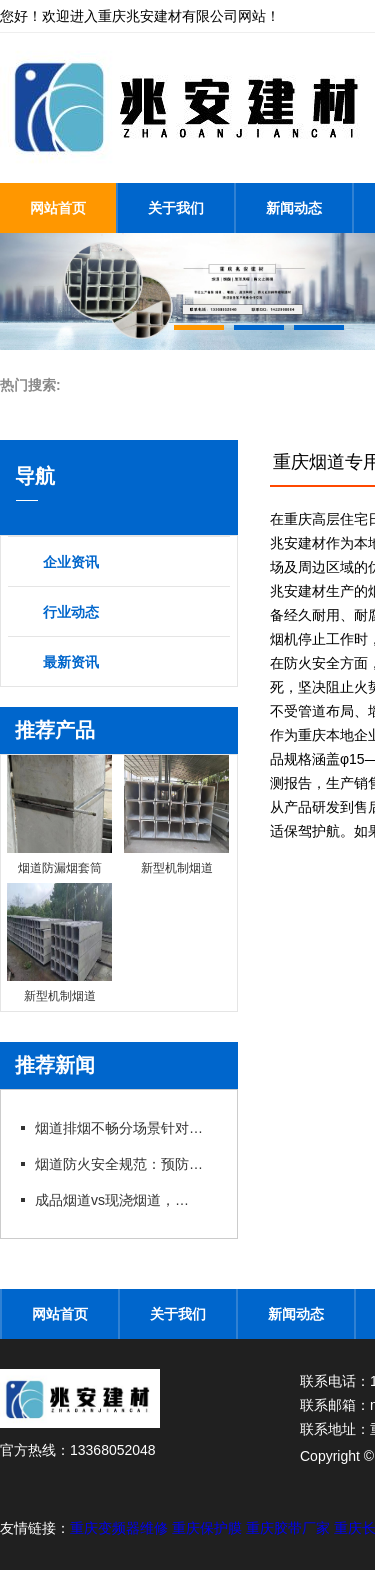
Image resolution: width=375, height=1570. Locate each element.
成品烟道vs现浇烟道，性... (117, 1200)
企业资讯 (71, 562)
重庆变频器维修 (121, 1528)
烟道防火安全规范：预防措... (124, 1164)
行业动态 (71, 612)
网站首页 (58, 208)
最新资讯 (71, 662)
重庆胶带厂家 (290, 1528)
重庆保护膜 (209, 1528)
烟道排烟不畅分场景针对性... (124, 1128)
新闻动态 (294, 208)
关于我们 (176, 208)
